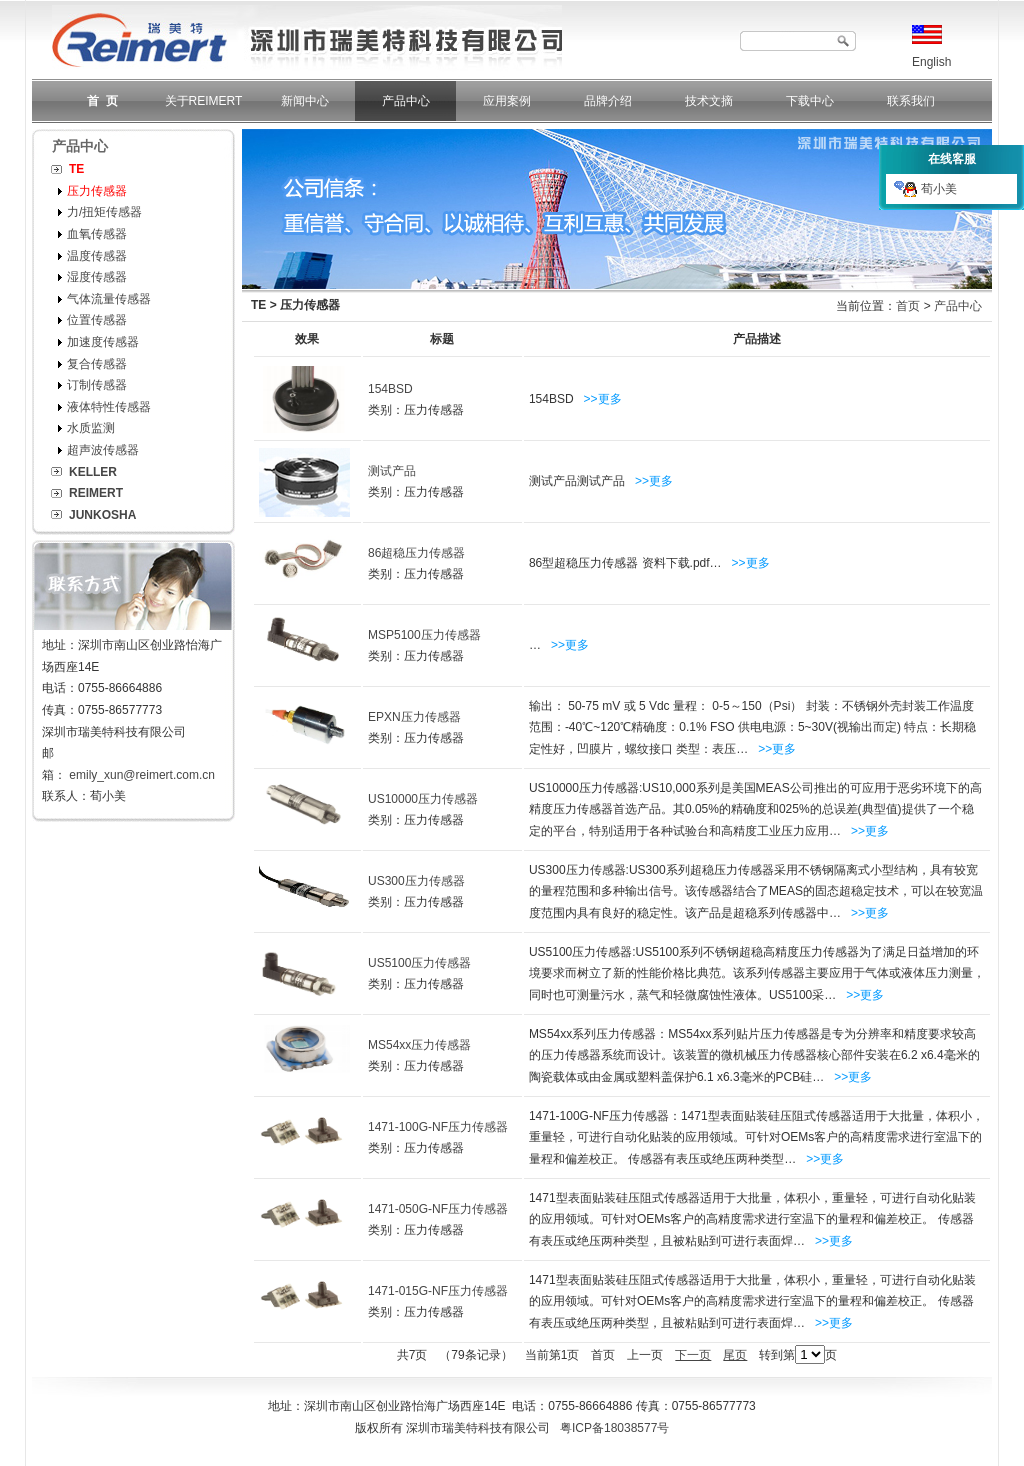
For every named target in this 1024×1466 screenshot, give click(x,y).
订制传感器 (97, 385)
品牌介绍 (608, 101)
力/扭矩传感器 (104, 212)
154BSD (390, 389)
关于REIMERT (204, 101)
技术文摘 (709, 101)
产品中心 (406, 101)
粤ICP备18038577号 (614, 1428)
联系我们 (911, 101)
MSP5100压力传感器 (424, 635)
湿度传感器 (97, 277)
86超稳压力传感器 (416, 553)
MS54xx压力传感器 (419, 1045)
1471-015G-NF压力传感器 (438, 1291)
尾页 (735, 1355)
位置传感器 (97, 320)
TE (76, 169)
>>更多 (603, 399)
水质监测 (91, 428)
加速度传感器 (103, 342)
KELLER (93, 472)
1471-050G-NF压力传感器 (438, 1209)
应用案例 (507, 101)
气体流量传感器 (109, 299)
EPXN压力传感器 (414, 717)
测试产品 (392, 471)
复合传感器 (97, 364)
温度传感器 (97, 256)
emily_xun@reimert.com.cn (142, 775)
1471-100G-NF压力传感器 (438, 1127)
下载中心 (810, 101)
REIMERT (96, 493)
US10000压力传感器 (423, 799)
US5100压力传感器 (419, 963)
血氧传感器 (97, 234)
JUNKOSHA (102, 515)
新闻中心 (305, 101)
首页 (908, 306)
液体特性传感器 (109, 407)
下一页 (693, 1355)
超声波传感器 (103, 450)
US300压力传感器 (416, 881)
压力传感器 (97, 191)
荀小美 (925, 189)
